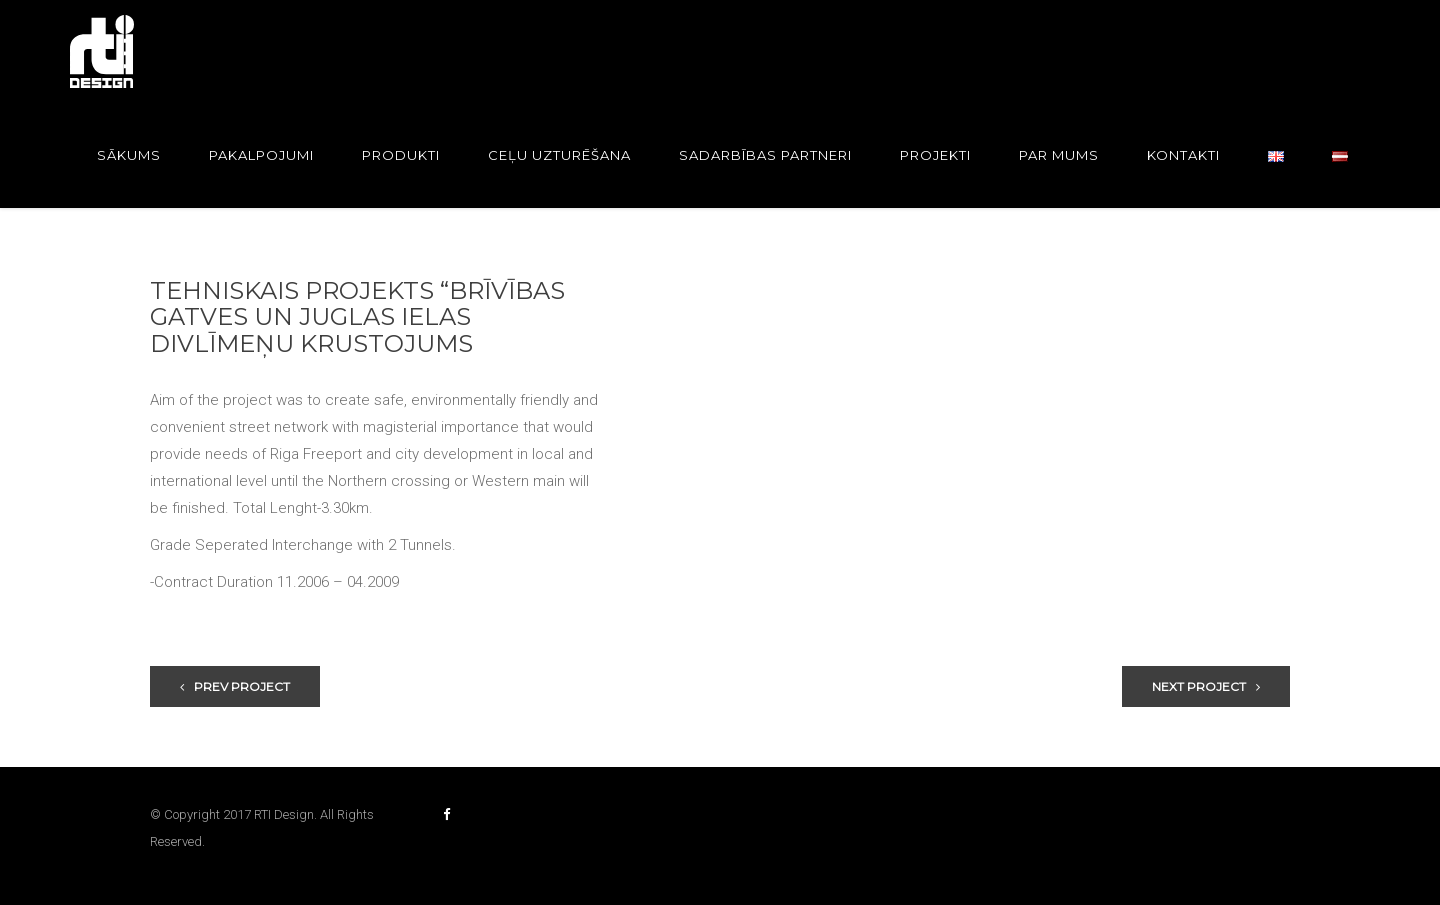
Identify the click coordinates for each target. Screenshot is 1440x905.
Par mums (1059, 155)
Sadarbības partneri (765, 155)
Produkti (401, 155)
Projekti (935, 155)
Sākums (129, 155)
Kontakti (1183, 155)
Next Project (1206, 686)
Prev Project (235, 686)
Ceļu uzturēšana (559, 155)
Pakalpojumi (261, 155)
